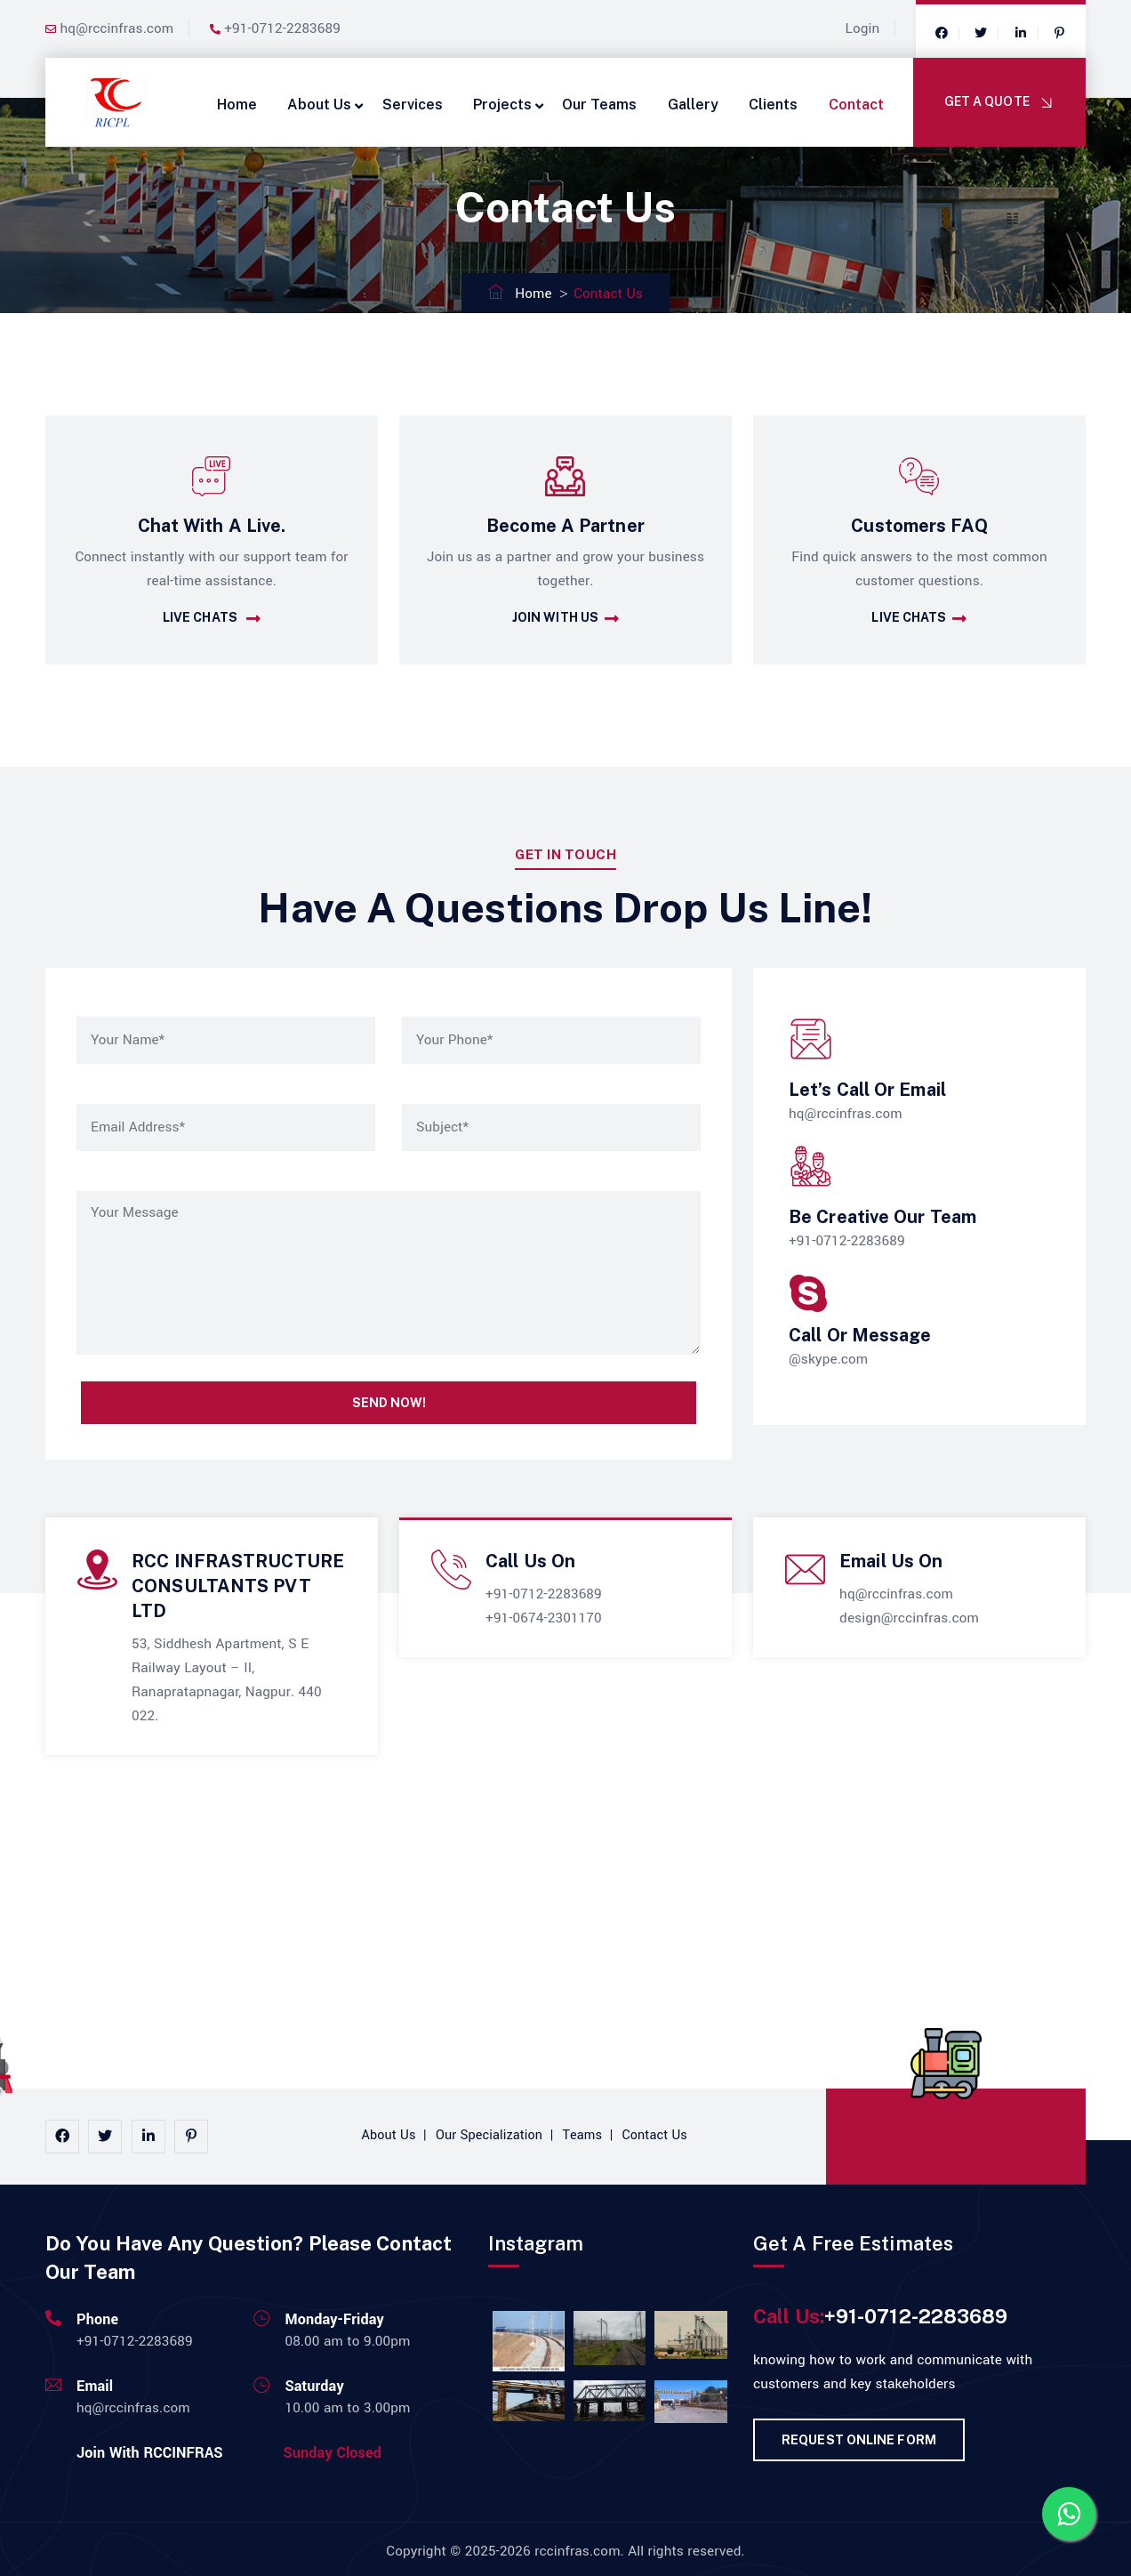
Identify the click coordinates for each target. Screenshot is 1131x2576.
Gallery (693, 104)
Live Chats (212, 619)
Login (863, 28)
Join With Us (565, 619)
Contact (856, 104)
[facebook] (941, 34)
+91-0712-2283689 (282, 28)
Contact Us (654, 2135)
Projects (502, 104)
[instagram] (105, 2136)
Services (412, 104)
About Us (319, 104)
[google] (1021, 34)
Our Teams (599, 104)
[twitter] (981, 34)
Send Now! (389, 1403)
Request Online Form (859, 2440)
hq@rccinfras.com (117, 28)
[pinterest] (191, 2136)
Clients (773, 104)
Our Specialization (489, 2135)
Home (237, 104)
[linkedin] (148, 2136)
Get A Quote (1000, 103)
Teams (583, 2135)
